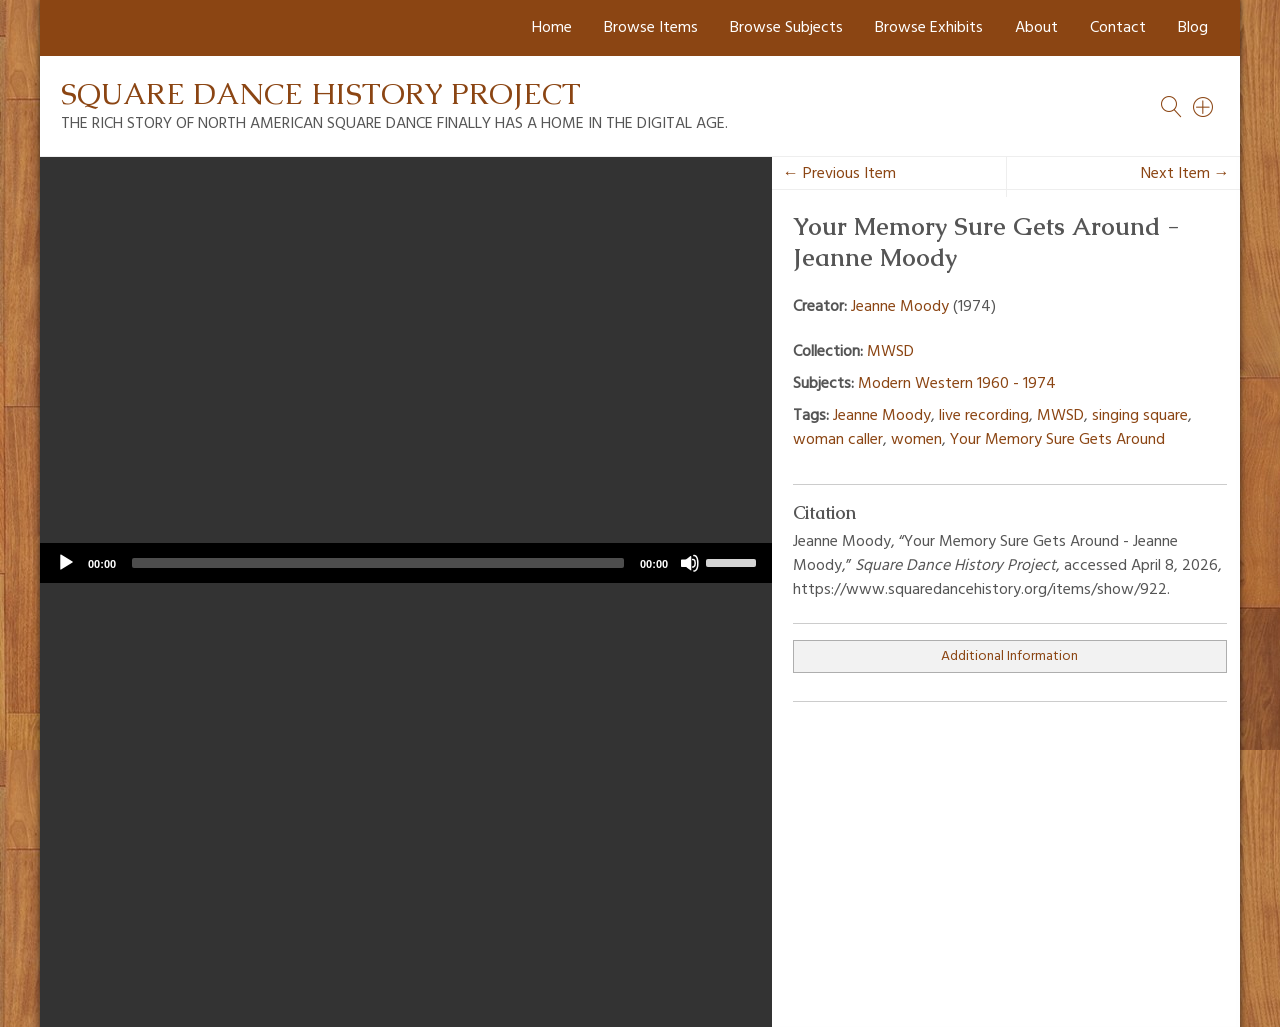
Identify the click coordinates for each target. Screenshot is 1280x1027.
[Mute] (690, 563)
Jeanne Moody (900, 307)
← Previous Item (839, 174)
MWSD (890, 352)
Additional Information (1009, 656)
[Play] (66, 563)
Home (552, 28)
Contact (1118, 28)
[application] (406, 563)
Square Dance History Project (321, 93)
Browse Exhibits (929, 28)
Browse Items (651, 28)
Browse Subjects (786, 28)
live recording (984, 416)
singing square (1140, 416)
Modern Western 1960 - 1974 (957, 384)
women (916, 440)
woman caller (838, 440)
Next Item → (1185, 174)
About (1036, 28)
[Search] (1204, 107)
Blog (1193, 28)
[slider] (378, 563)
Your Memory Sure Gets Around (1057, 440)
